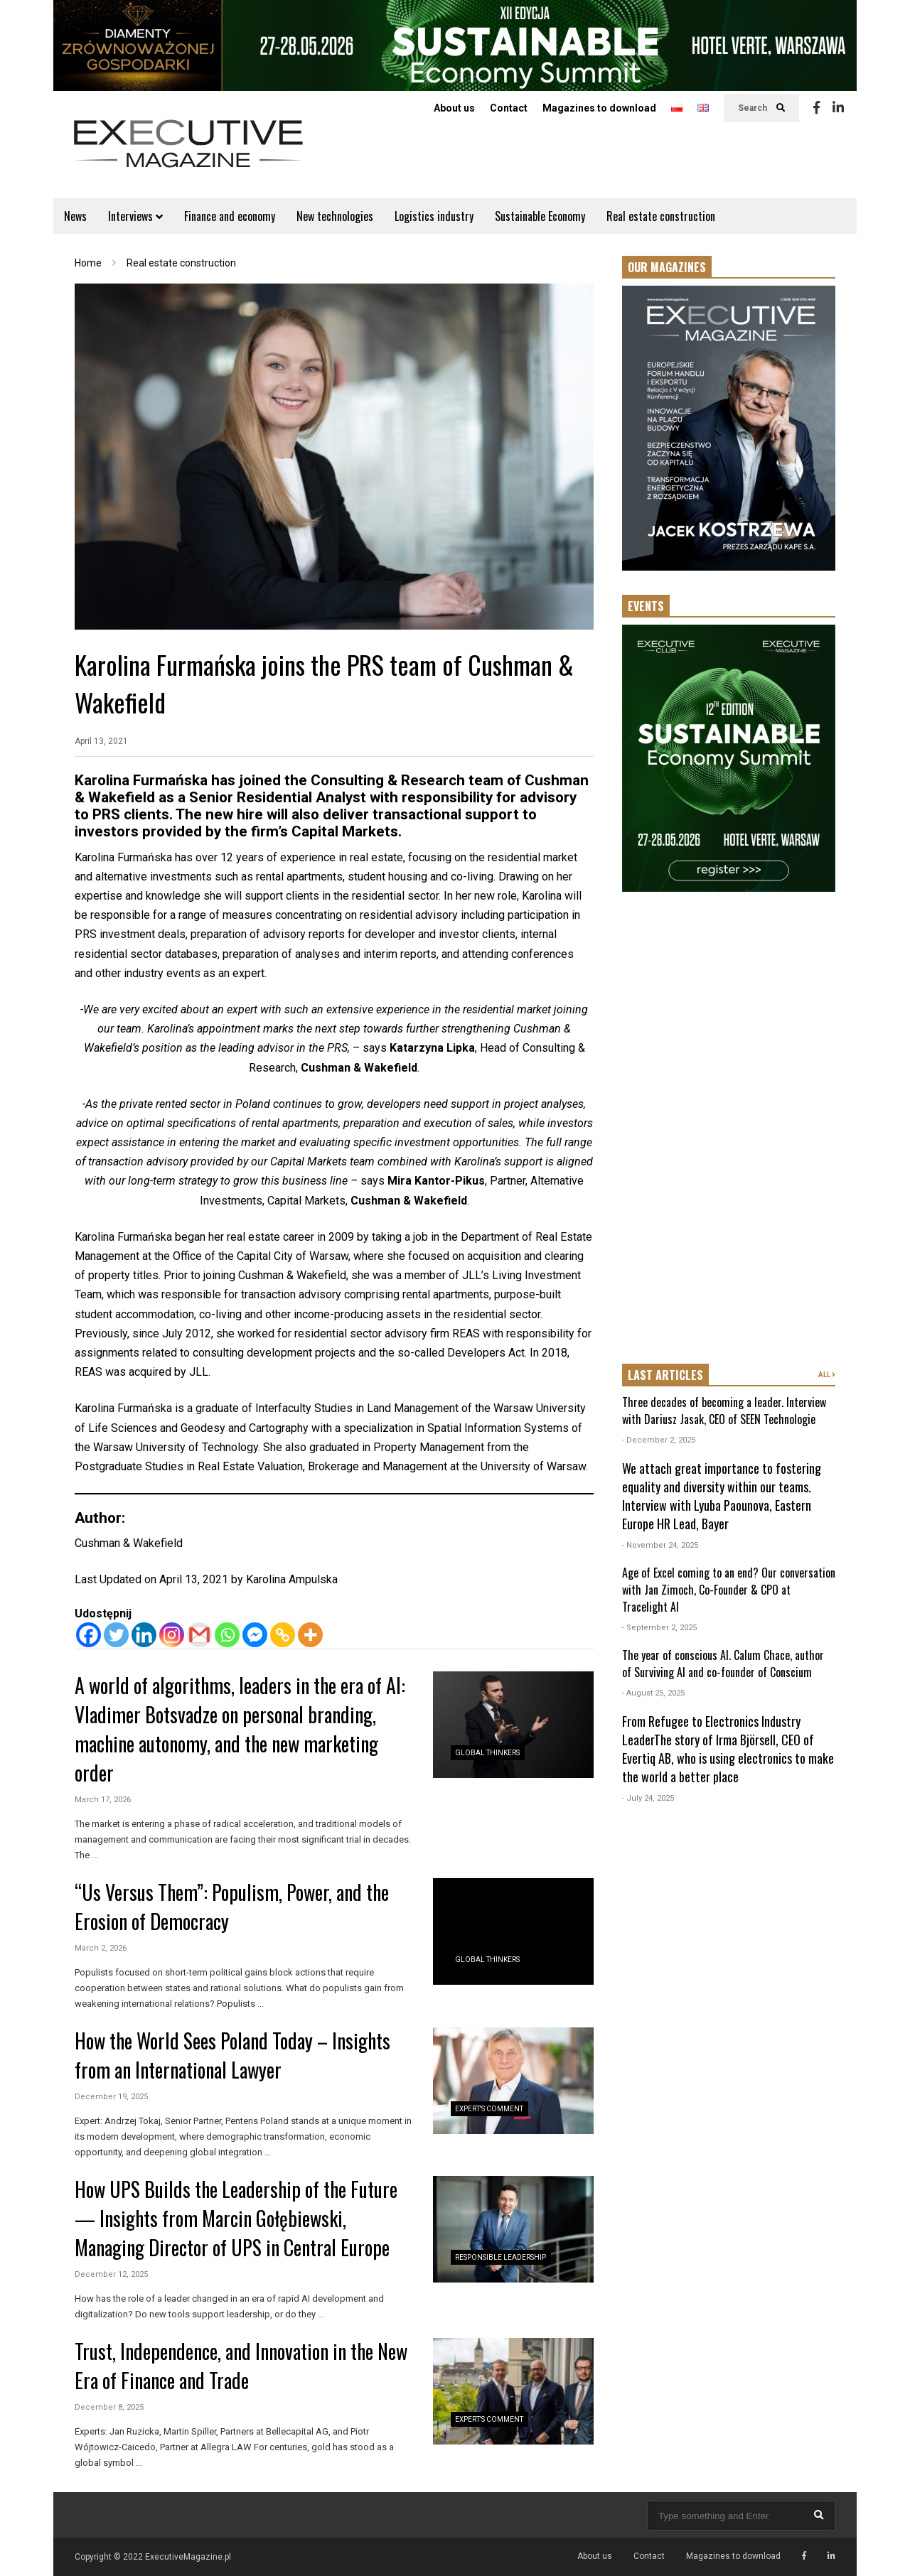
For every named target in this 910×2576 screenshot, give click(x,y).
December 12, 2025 (111, 2274)
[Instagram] (171, 1634)
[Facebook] (88, 1634)
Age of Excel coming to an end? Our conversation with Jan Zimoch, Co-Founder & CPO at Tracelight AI (728, 1589)
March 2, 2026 (101, 1948)
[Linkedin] (144, 1634)
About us (454, 108)
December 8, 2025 (109, 2407)
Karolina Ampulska (292, 1579)
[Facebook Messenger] (254, 1634)
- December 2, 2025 (658, 1440)
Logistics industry (434, 216)
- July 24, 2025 (648, 1798)
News (75, 216)
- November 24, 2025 (660, 1545)
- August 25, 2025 (653, 1693)
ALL (826, 1375)
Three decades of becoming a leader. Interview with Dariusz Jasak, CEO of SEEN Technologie (724, 1411)
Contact (509, 108)
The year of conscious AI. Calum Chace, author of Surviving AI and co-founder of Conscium (723, 1664)
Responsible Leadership (500, 2257)
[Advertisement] (728, 1129)
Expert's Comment (489, 2109)
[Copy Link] (282, 1634)
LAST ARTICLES (665, 1375)
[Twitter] (116, 1634)
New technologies (334, 216)
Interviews (135, 216)
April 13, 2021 (101, 741)
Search (761, 108)
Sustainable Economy (540, 216)
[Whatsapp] (227, 1634)
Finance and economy (229, 216)
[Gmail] (199, 1634)
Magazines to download (599, 108)
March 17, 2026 (103, 1799)
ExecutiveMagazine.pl (188, 2557)
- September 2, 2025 (659, 1627)
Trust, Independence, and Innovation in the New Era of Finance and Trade (241, 2366)
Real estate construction (660, 216)
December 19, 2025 (111, 2096)
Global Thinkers (487, 1753)
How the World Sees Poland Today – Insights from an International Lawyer (232, 2055)
